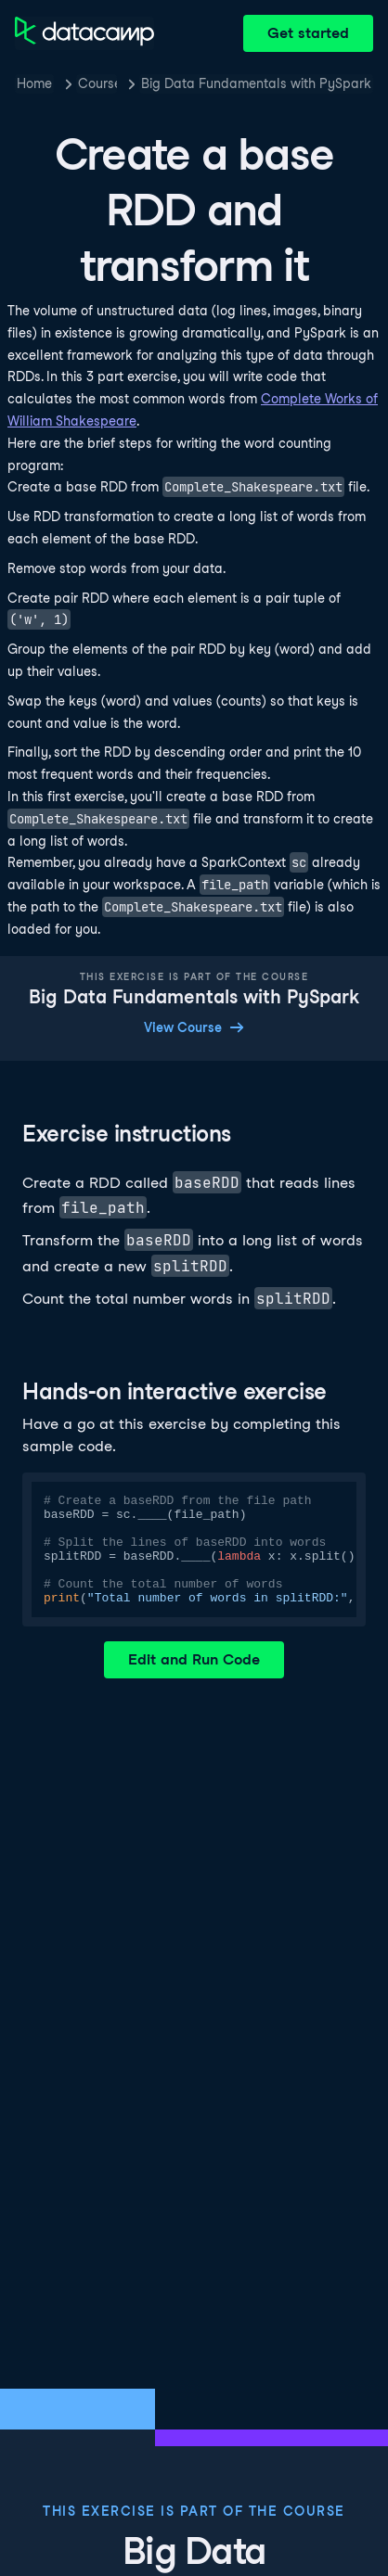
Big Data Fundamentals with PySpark (256, 83)
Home (34, 83)
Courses (97, 83)
